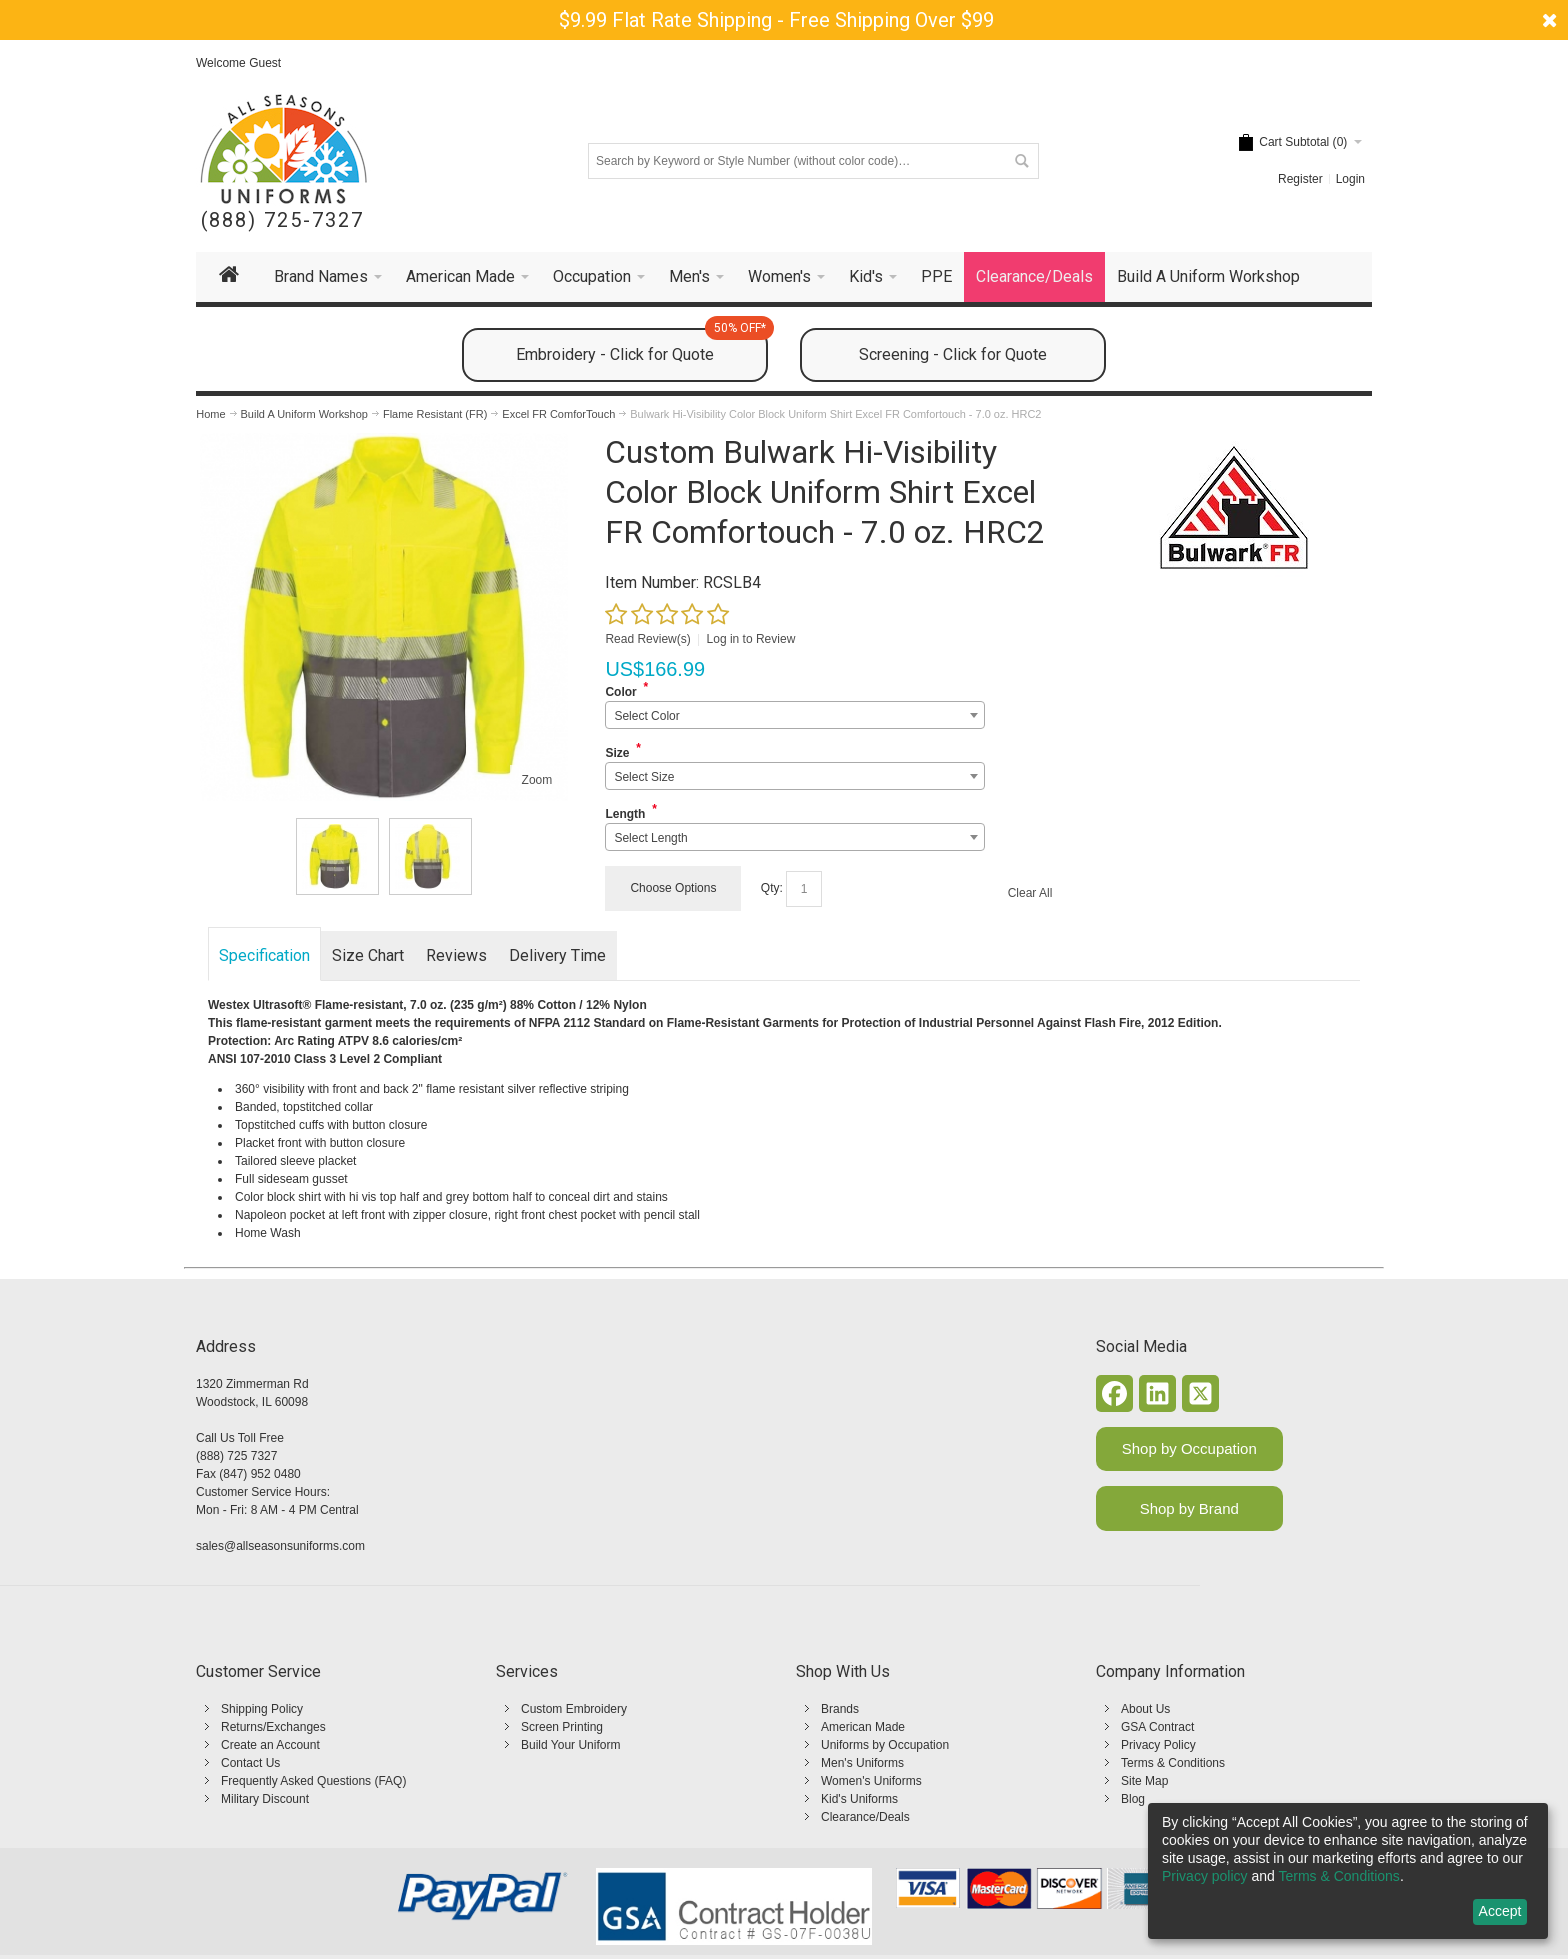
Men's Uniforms (862, 1763)
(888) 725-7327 (282, 220)
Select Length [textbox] (650, 838)
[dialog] (1348, 1871)
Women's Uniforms (871, 1781)
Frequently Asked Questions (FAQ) (313, 1781)
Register (1300, 179)
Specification (264, 955)
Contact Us (250, 1763)
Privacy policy (1205, 1876)
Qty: (772, 888)
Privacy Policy (1158, 1745)
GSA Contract (1157, 1727)
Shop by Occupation (1189, 1448)
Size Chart (368, 955)
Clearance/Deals (865, 1817)
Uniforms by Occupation (885, 1745)
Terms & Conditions (1173, 1763)
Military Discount (265, 1799)
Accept (1500, 1911)
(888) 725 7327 (236, 1456)
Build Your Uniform (570, 1745)
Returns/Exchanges (273, 1727)
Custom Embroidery (574, 1709)
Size (617, 753)
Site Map (1144, 1781)
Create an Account (270, 1745)
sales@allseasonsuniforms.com (280, 1546)
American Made (863, 1727)
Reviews (456, 955)
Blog (1133, 1799)
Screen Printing (562, 1727)
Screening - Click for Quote (953, 354)
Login (1350, 179)
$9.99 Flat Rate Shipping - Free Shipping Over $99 (776, 20)
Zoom (537, 780)
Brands (840, 1709)
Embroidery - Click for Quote (642, 346)
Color (620, 692)
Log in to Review (751, 639)
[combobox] (794, 715)
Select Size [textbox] (644, 777)
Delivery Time (557, 955)
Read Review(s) (647, 639)
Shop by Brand (1189, 1508)
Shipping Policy (262, 1709)
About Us (1145, 1709)
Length (625, 814)
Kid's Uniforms (859, 1799)
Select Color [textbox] (646, 716)
